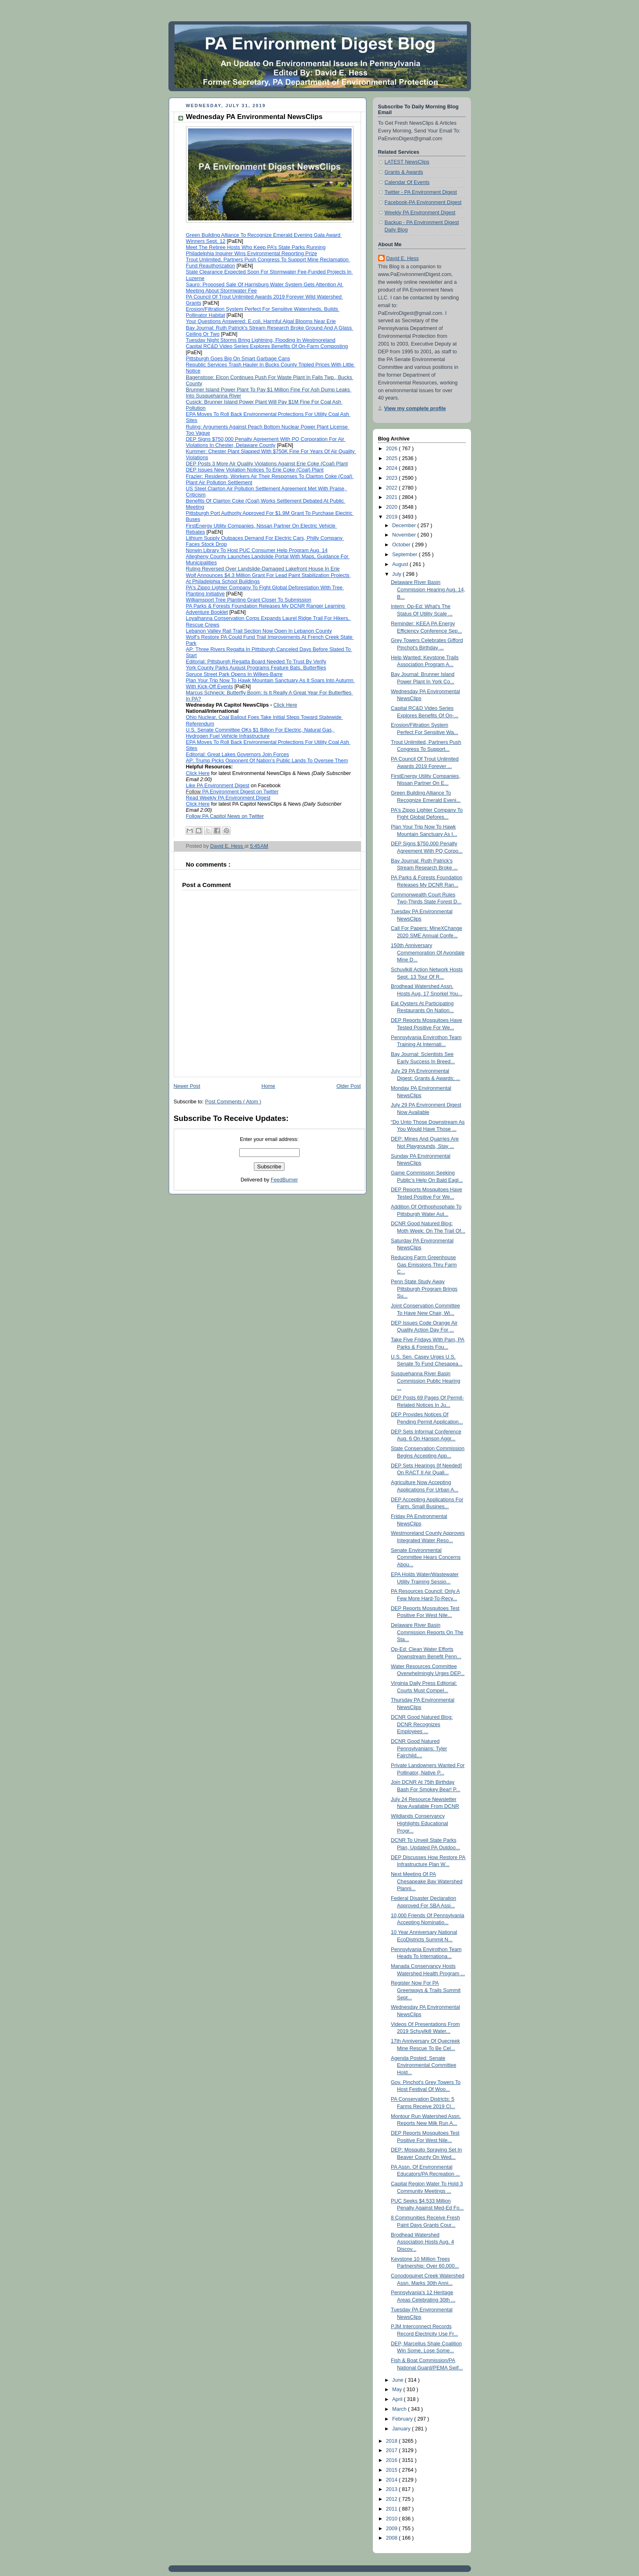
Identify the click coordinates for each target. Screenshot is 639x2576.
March (400, 2409)
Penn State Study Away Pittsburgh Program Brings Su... (424, 1289)
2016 (392, 2460)
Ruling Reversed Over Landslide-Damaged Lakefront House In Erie (263, 569)
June (398, 2380)
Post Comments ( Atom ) (233, 1102)
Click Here (285, 705)
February (403, 2419)
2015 (392, 2470)
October (402, 545)
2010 (392, 2519)
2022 (392, 488)
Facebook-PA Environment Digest (423, 202)
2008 (392, 2538)
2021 (392, 497)
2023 (392, 478)
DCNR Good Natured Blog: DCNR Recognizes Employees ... (422, 1724)
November (404, 535)
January (402, 2429)
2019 (392, 517)
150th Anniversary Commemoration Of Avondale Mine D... (427, 953)
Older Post (348, 1086)
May (397, 2389)
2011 (392, 2509)
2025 (392, 458)
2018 (392, 2441)
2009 (392, 2528)
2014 (392, 2480)
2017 (392, 2450)
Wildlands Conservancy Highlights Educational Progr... (419, 1823)
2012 (392, 2499)
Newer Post (187, 1086)
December (404, 525)
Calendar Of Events (407, 182)
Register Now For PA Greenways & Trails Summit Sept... (426, 1990)
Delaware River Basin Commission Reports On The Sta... (427, 1632)
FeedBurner (284, 1180)
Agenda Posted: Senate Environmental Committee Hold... (423, 2065)
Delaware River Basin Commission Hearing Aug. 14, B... (428, 589)
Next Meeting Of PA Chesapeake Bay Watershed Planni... (426, 1881)
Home (268, 1086)
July (397, 574)
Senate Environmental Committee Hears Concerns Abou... (426, 1557)
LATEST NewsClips (407, 162)
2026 (392, 448)
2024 (392, 468)
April (398, 2399)
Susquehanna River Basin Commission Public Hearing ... (425, 1381)
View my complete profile (415, 408)
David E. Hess (402, 258)
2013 (392, 2489)
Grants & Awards (404, 172)
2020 (392, 507)
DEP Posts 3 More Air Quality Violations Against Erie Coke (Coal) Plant (267, 464)
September (405, 554)
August (401, 564)
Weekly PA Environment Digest (420, 213)
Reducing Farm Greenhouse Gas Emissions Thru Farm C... (424, 1265)
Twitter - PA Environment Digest (421, 192)
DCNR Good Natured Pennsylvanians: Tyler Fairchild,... (419, 1748)
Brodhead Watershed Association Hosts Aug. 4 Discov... (422, 2242)
